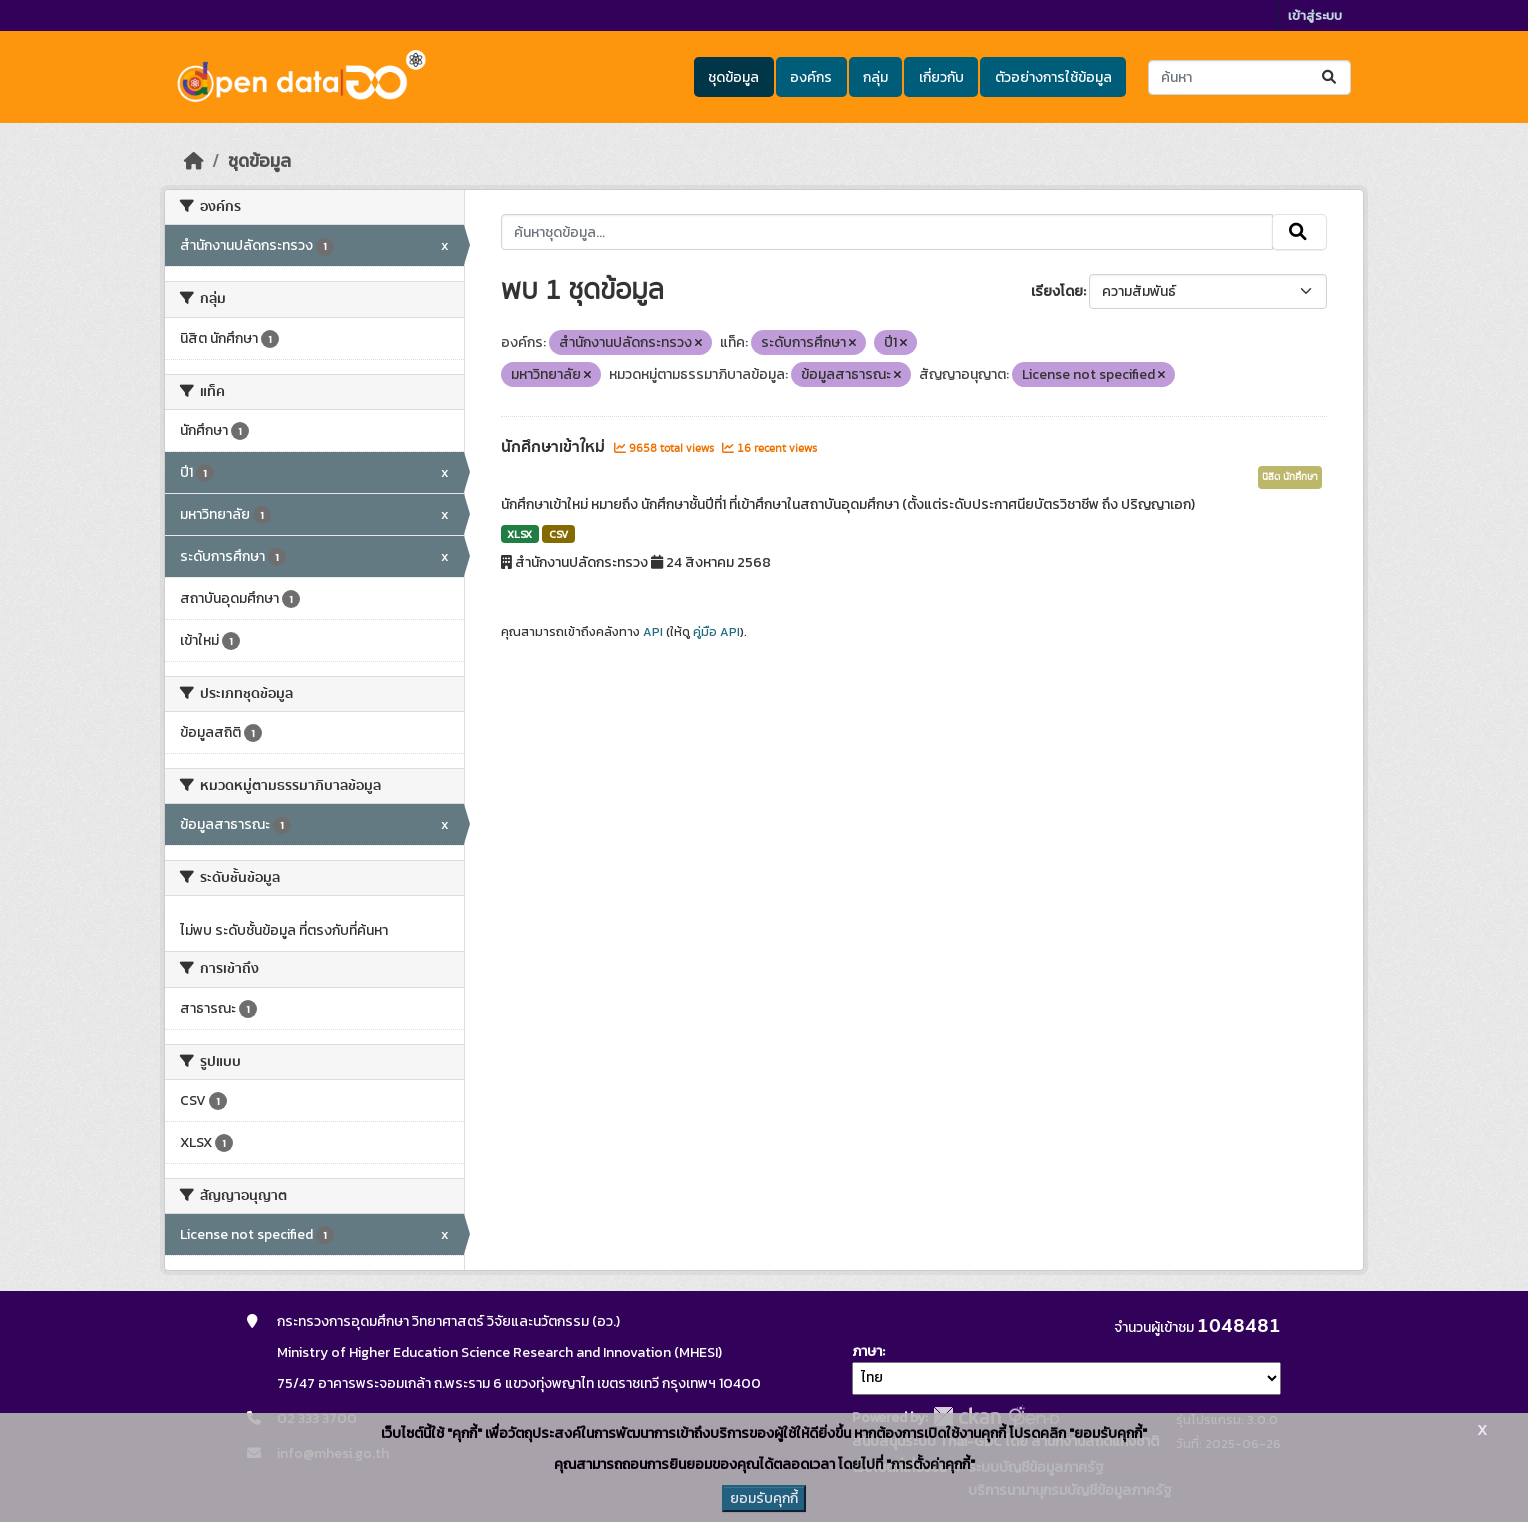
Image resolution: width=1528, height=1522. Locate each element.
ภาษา (867, 1351)
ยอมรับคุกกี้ (764, 1498)
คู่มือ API (716, 632)
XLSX (519, 534)
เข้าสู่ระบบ (1315, 15)
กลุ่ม (875, 77)
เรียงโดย (1057, 291)
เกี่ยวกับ (941, 77)
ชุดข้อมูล (733, 77)
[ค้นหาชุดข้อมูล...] (1249, 77)
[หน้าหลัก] (194, 161)
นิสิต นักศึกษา (1290, 477)
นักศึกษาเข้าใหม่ (555, 447)
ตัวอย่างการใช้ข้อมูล (1053, 77)
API (653, 632)
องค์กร (811, 77)
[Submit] (1330, 77)
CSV (558, 534)
